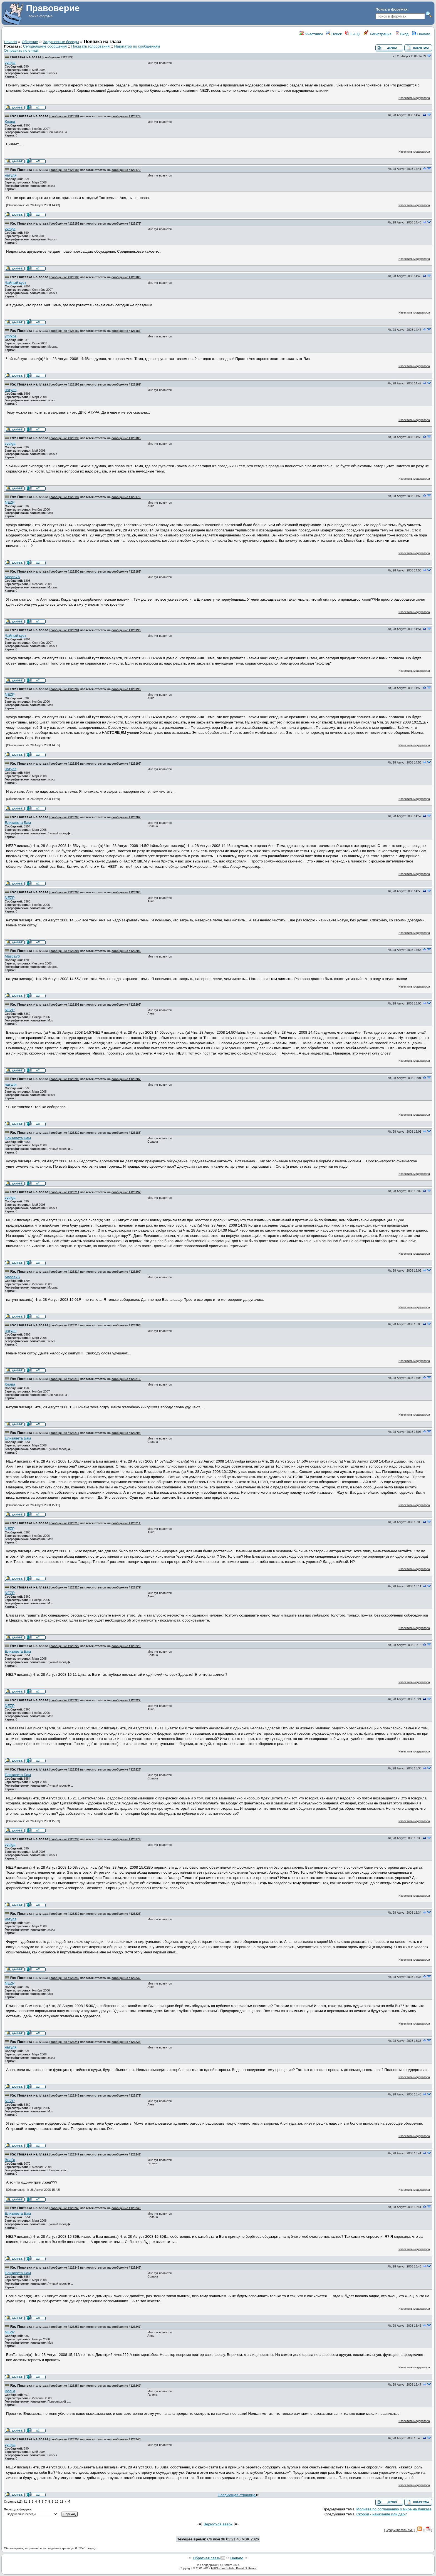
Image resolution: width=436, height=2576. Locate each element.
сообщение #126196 (64, 438)
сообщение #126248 (64, 2208)
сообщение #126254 (64, 2385)
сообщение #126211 (64, 1192)
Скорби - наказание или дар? (381, 2514)
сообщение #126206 (64, 892)
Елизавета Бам (18, 822)
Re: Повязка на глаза (29, 116)
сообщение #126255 (64, 2439)
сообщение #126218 (64, 1523)
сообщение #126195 (64, 384)
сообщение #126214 (64, 1271)
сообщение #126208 (64, 1004)
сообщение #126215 (64, 1325)
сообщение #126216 (64, 1379)
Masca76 (12, 577)
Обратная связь (206, 2558)
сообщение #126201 (64, 630)
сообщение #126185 (64, 223)
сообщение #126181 (64, 116)
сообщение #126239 (64, 1913)
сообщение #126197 (64, 497)
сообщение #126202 (64, 689)
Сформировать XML (399, 2530)
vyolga (10, 63)
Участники (311, 34)
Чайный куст (15, 282)
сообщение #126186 (64, 277)
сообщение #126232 (64, 1769)
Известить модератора (414, 98)
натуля (10, 175)
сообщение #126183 (64, 169)
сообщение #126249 (64, 2267)
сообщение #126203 (64, 763)
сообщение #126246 (64, 2095)
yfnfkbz (10, 336)
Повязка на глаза (25, 57)
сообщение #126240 (64, 1978)
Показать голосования (90, 46)
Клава (10, 122)
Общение (30, 42)
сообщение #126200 (64, 571)
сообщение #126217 (64, 1432)
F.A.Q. (353, 34)
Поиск (334, 34)
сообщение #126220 (64, 1587)
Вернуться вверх (218, 2524)
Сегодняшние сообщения (45, 46)
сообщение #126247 (64, 2154)
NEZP (10, 502)
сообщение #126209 (64, 1079)
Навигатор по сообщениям (137, 46)
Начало (421, 34)
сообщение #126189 (64, 330)
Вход (402, 34)
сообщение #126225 (64, 1700)
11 (61, 2501)
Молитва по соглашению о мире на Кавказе (394, 2509)
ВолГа (10, 2160)
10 (56, 2501)
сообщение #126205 (64, 817)
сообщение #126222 (64, 1646)
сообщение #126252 (64, 2326)
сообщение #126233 (64, 1839)
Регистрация (378, 34)
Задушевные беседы (61, 42)
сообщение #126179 (57, 57)
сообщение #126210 (64, 1132)
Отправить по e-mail (21, 50)
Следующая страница (238, 2495)
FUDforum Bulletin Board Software (233, 2568)
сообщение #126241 (64, 2041)
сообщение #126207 (64, 951)
